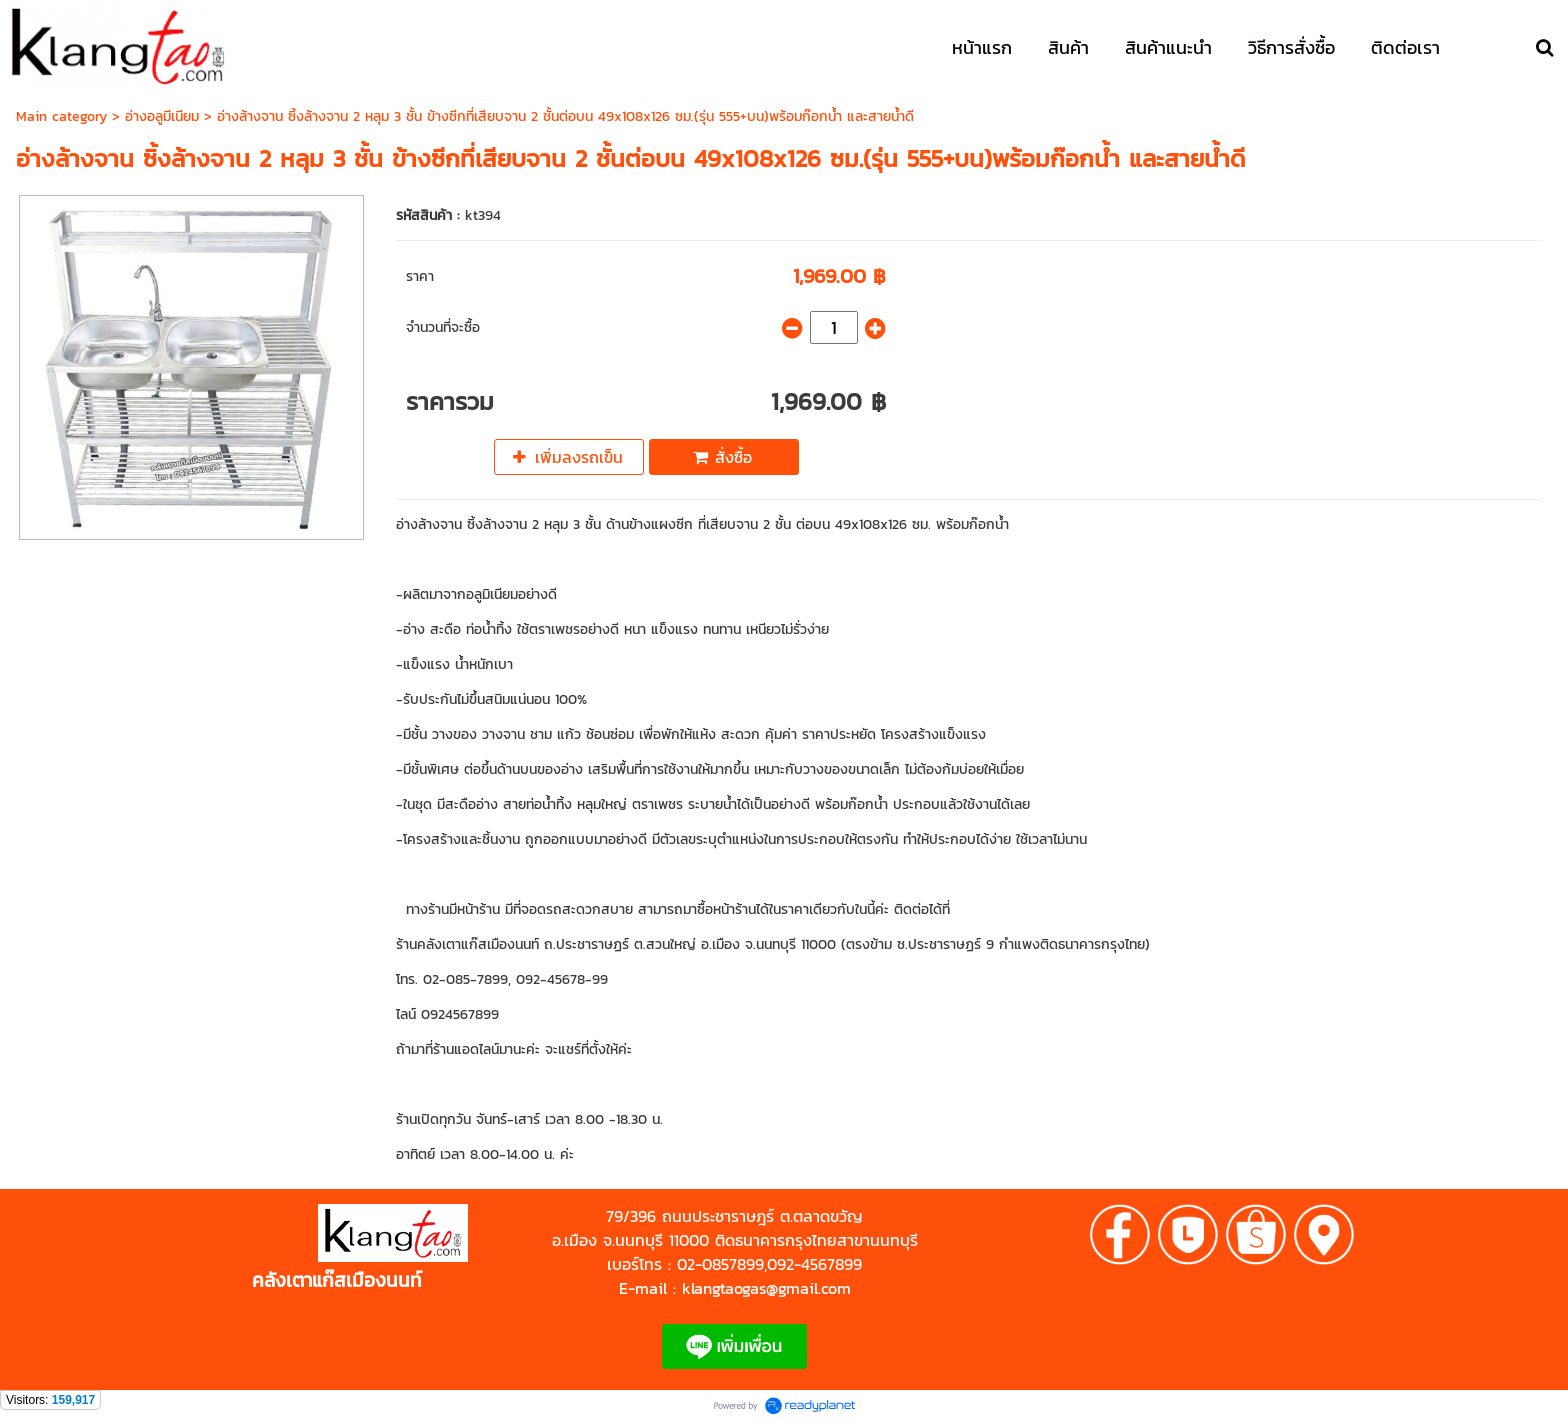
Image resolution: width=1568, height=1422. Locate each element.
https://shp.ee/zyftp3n (262, 1258)
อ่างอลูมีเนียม (162, 116)
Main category (61, 116)
